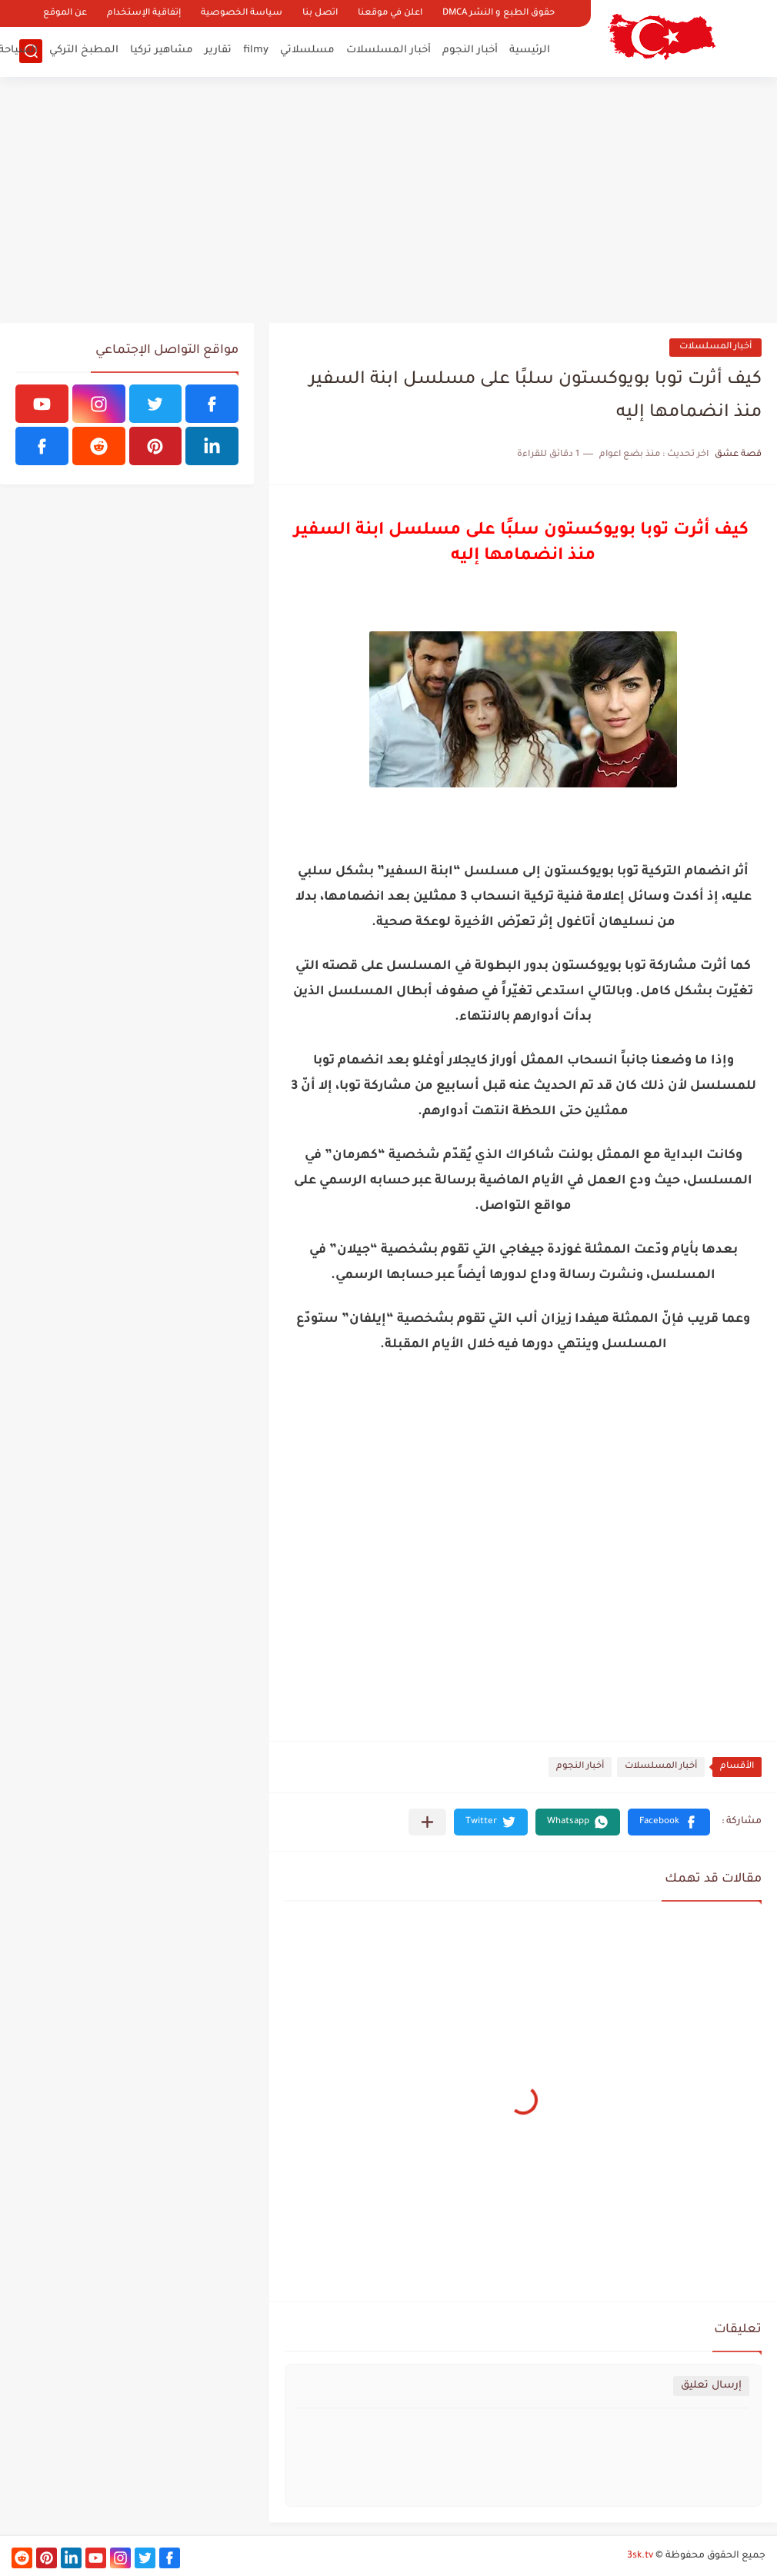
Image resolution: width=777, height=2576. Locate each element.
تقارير (218, 50)
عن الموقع (65, 13)
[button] (669, 1822)
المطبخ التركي (83, 50)
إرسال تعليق (711, 2385)
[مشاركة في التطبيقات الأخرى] (427, 1822)
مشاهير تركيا (161, 50)
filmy (255, 50)
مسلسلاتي (307, 50)
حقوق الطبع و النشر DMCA (498, 13)
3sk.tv (640, 2556)
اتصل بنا (320, 13)
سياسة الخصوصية (241, 13)
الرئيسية (529, 50)
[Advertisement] (388, 200)
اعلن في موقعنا (390, 13)
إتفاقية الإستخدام (144, 13)
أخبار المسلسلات (388, 50)
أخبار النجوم (470, 50)
